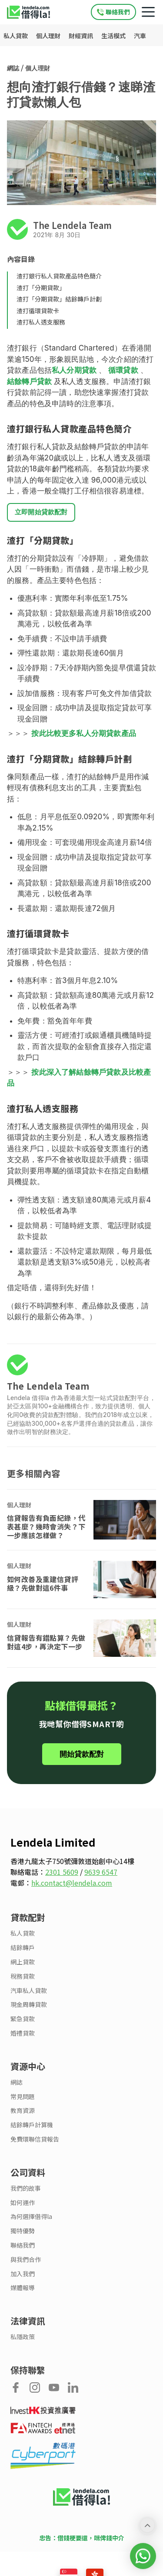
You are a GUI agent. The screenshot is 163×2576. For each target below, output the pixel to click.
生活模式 (114, 35)
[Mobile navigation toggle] (148, 12)
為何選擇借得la (31, 2216)
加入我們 (22, 2274)
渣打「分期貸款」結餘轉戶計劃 (59, 299)
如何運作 (22, 2202)
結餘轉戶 (22, 1947)
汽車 (140, 35)
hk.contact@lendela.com (71, 1882)
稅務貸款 (22, 1976)
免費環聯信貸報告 (34, 2139)
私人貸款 (16, 35)
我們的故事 (25, 2188)
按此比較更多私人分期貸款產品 (83, 733)
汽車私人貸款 (28, 1990)
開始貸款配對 (82, 1754)
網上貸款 (22, 1962)
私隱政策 (22, 2337)
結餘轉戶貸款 (29, 381)
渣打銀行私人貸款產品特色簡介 (59, 276)
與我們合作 (25, 2259)
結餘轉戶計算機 (31, 2125)
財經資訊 (81, 35)
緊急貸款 (22, 2019)
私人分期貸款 (74, 370)
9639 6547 (100, 1872)
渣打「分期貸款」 (41, 287)
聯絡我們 (22, 2245)
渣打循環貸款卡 (38, 310)
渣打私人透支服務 (41, 322)
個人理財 (49, 35)
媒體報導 (22, 2287)
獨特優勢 (22, 2231)
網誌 (13, 68)
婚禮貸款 (22, 2033)
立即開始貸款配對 (41, 512)
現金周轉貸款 (28, 2004)
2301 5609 (61, 1872)
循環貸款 (123, 370)
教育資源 (22, 2110)
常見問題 (22, 2096)
